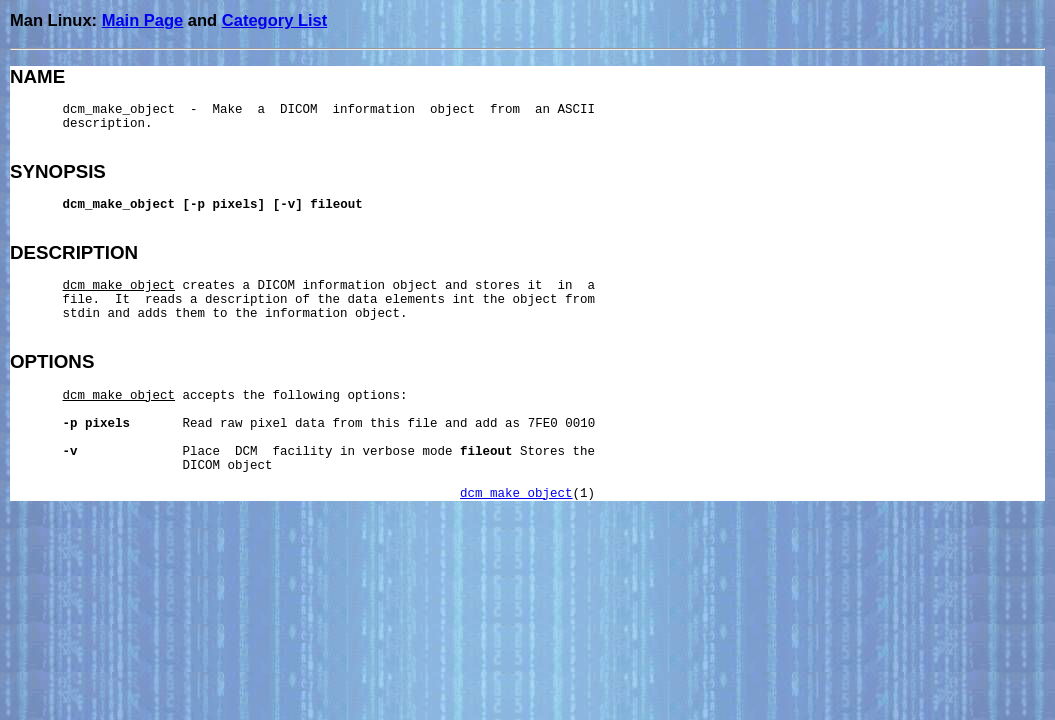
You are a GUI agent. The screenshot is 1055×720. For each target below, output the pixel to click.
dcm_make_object (516, 494)
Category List (274, 20)
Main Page (143, 20)
